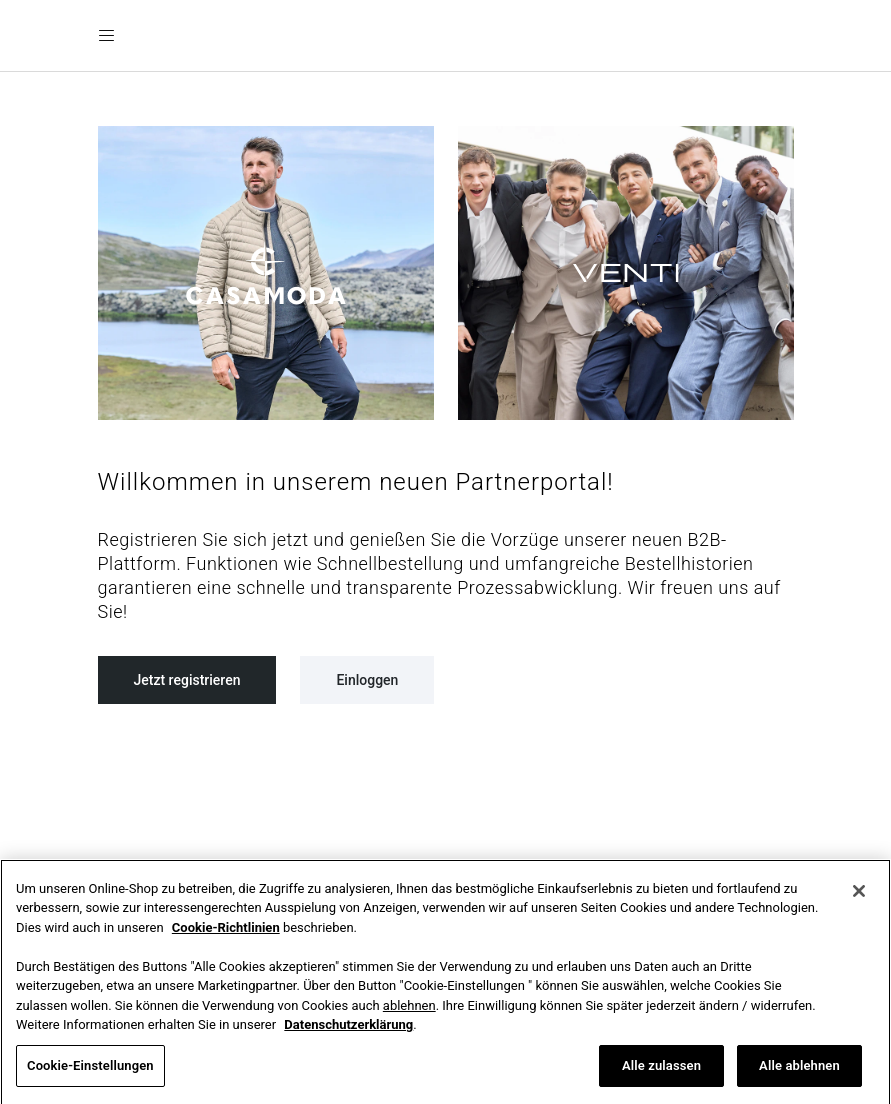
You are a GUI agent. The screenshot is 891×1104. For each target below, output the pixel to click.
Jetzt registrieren (187, 680)
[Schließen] (859, 900)
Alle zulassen (661, 1074)
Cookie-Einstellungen (90, 1074)
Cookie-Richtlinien (226, 936)
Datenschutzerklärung (348, 1033)
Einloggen (367, 680)
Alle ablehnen (799, 1074)
